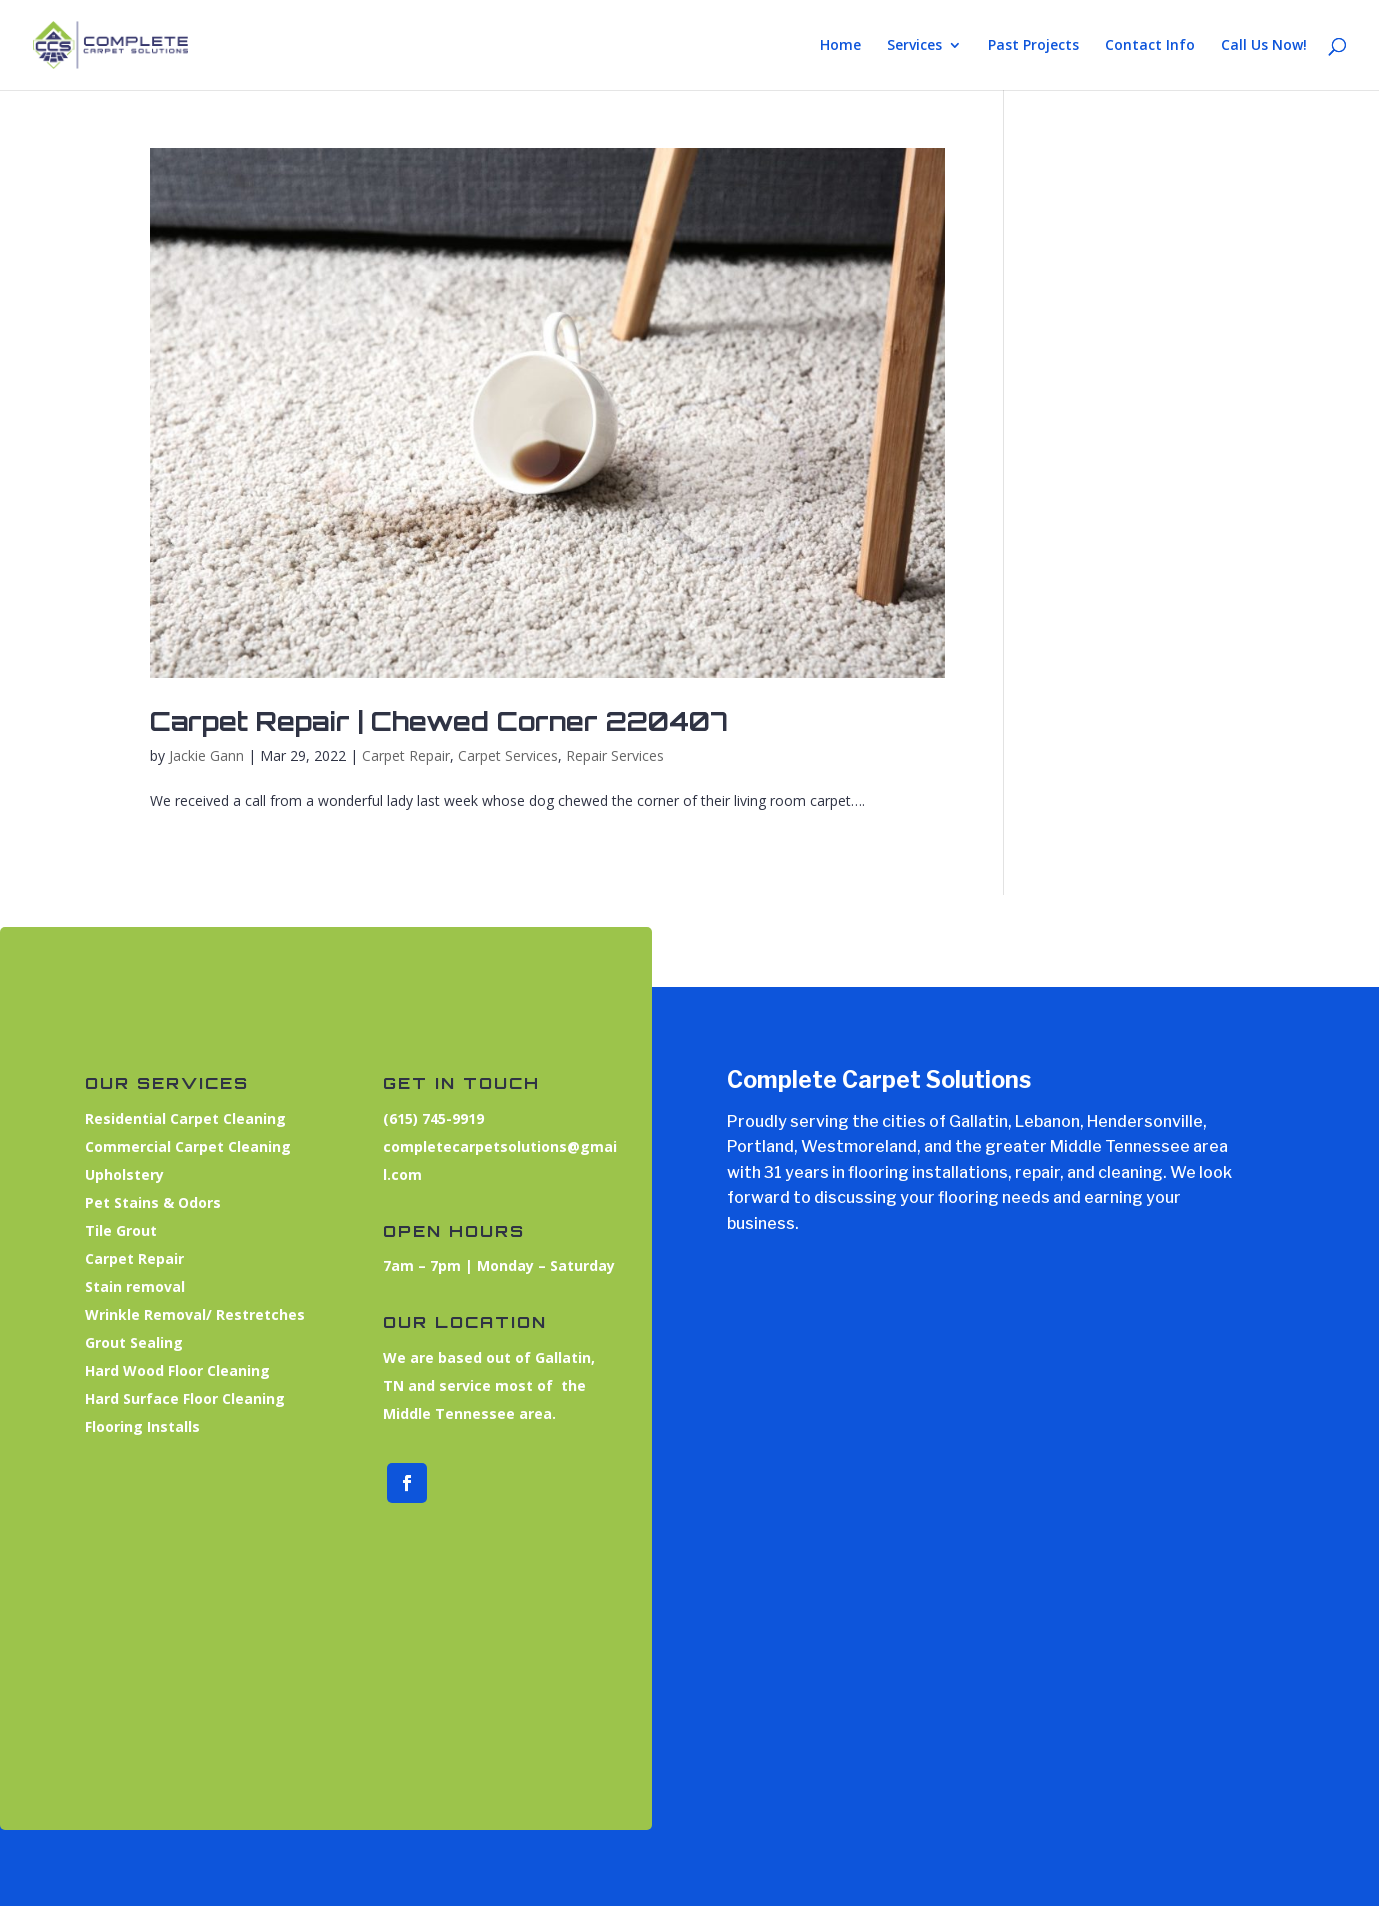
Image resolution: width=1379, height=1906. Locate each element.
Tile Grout (115, 1232)
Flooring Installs (135, 1425)
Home (840, 46)
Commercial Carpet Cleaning (177, 1150)
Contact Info (1150, 46)
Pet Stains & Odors (145, 1204)
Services (914, 46)
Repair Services (615, 755)
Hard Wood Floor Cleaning (167, 1370)
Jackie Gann (206, 755)
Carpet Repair (406, 755)
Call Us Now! (1264, 46)
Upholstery (118, 1177)
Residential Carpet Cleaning (175, 1123)
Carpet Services (508, 755)
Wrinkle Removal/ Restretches (183, 1315)
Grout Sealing (127, 1342)
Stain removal (128, 1288)
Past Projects (1033, 46)
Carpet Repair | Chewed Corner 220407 (439, 721)
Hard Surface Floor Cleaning (174, 1398)
